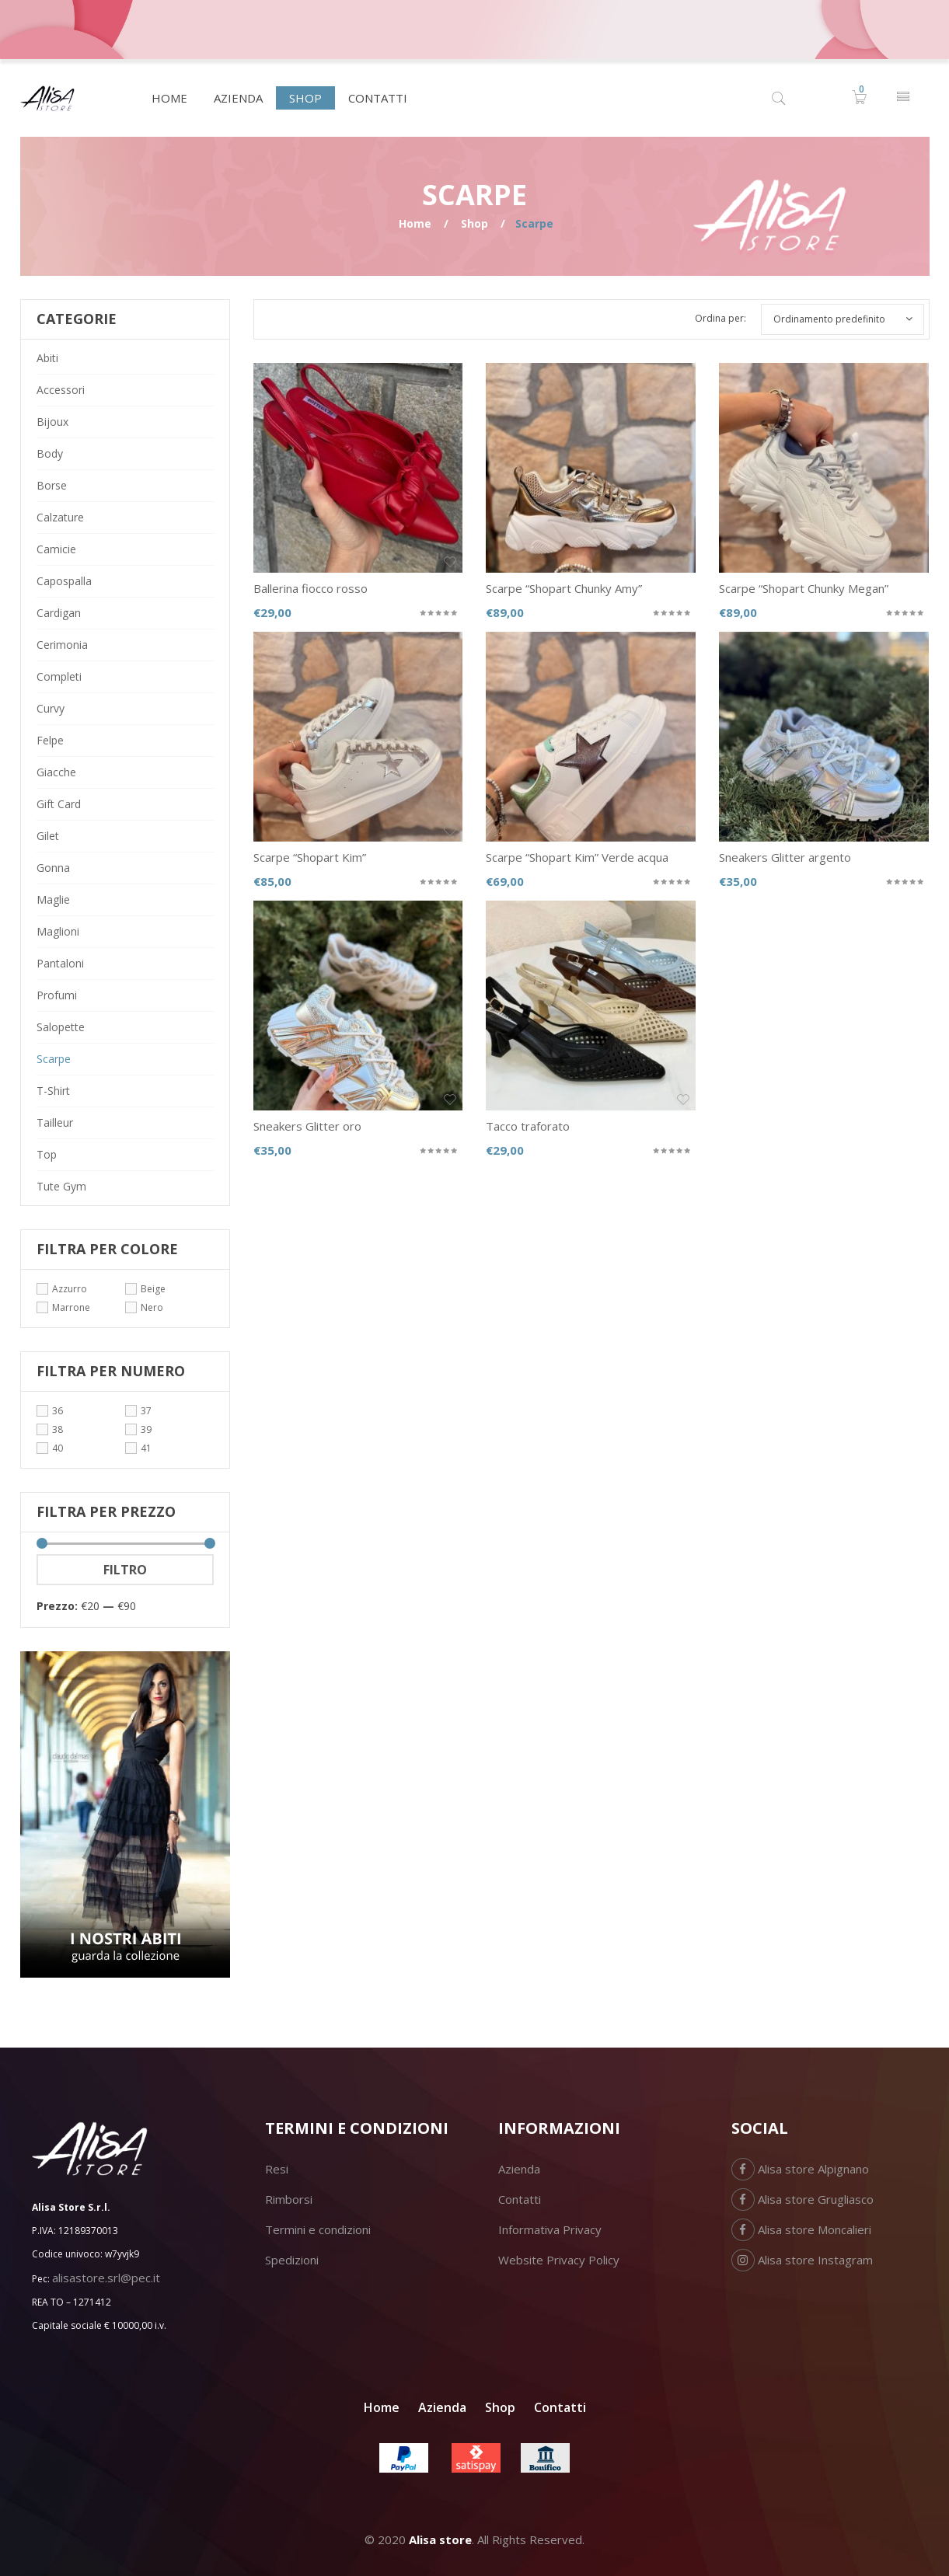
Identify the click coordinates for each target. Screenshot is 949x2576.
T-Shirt (53, 1090)
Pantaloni (60, 963)
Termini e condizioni (318, 2229)
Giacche (56, 772)
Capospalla (64, 580)
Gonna (53, 867)
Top (47, 1154)
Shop (474, 223)
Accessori (61, 389)
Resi (276, 2169)
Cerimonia (62, 644)
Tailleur (55, 1122)
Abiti (47, 357)
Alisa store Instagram (802, 2260)
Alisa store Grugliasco (802, 2199)
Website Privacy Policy (558, 2260)
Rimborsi (288, 2199)
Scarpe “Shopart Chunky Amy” (564, 588)
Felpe (50, 740)
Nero (152, 1307)
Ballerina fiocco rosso (310, 588)
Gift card (59, 804)
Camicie (56, 549)
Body (50, 453)
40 (57, 1448)
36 (57, 1411)
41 (146, 1448)
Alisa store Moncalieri (801, 2229)
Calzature (60, 517)
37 (146, 1411)
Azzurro (69, 1289)
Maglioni (58, 931)
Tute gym (61, 1186)
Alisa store (440, 2539)
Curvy (51, 708)
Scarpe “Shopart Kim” (309, 857)
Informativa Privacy (550, 2229)
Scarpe (54, 1058)
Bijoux (52, 421)
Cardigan (59, 612)
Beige (153, 1289)
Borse (52, 485)
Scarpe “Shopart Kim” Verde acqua (577, 857)
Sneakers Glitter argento (785, 857)
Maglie (53, 899)
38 (57, 1429)
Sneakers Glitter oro (307, 1126)
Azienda (519, 2169)
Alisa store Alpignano (800, 2169)
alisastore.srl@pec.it (106, 2277)
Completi (59, 676)
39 (146, 1429)
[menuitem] (169, 98)
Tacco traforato (528, 1126)
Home (415, 223)
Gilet (48, 835)
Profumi (57, 995)
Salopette (61, 1027)
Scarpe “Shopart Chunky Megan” (803, 588)
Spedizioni (292, 2260)
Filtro (125, 1569)
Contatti (519, 2199)
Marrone (71, 1307)
